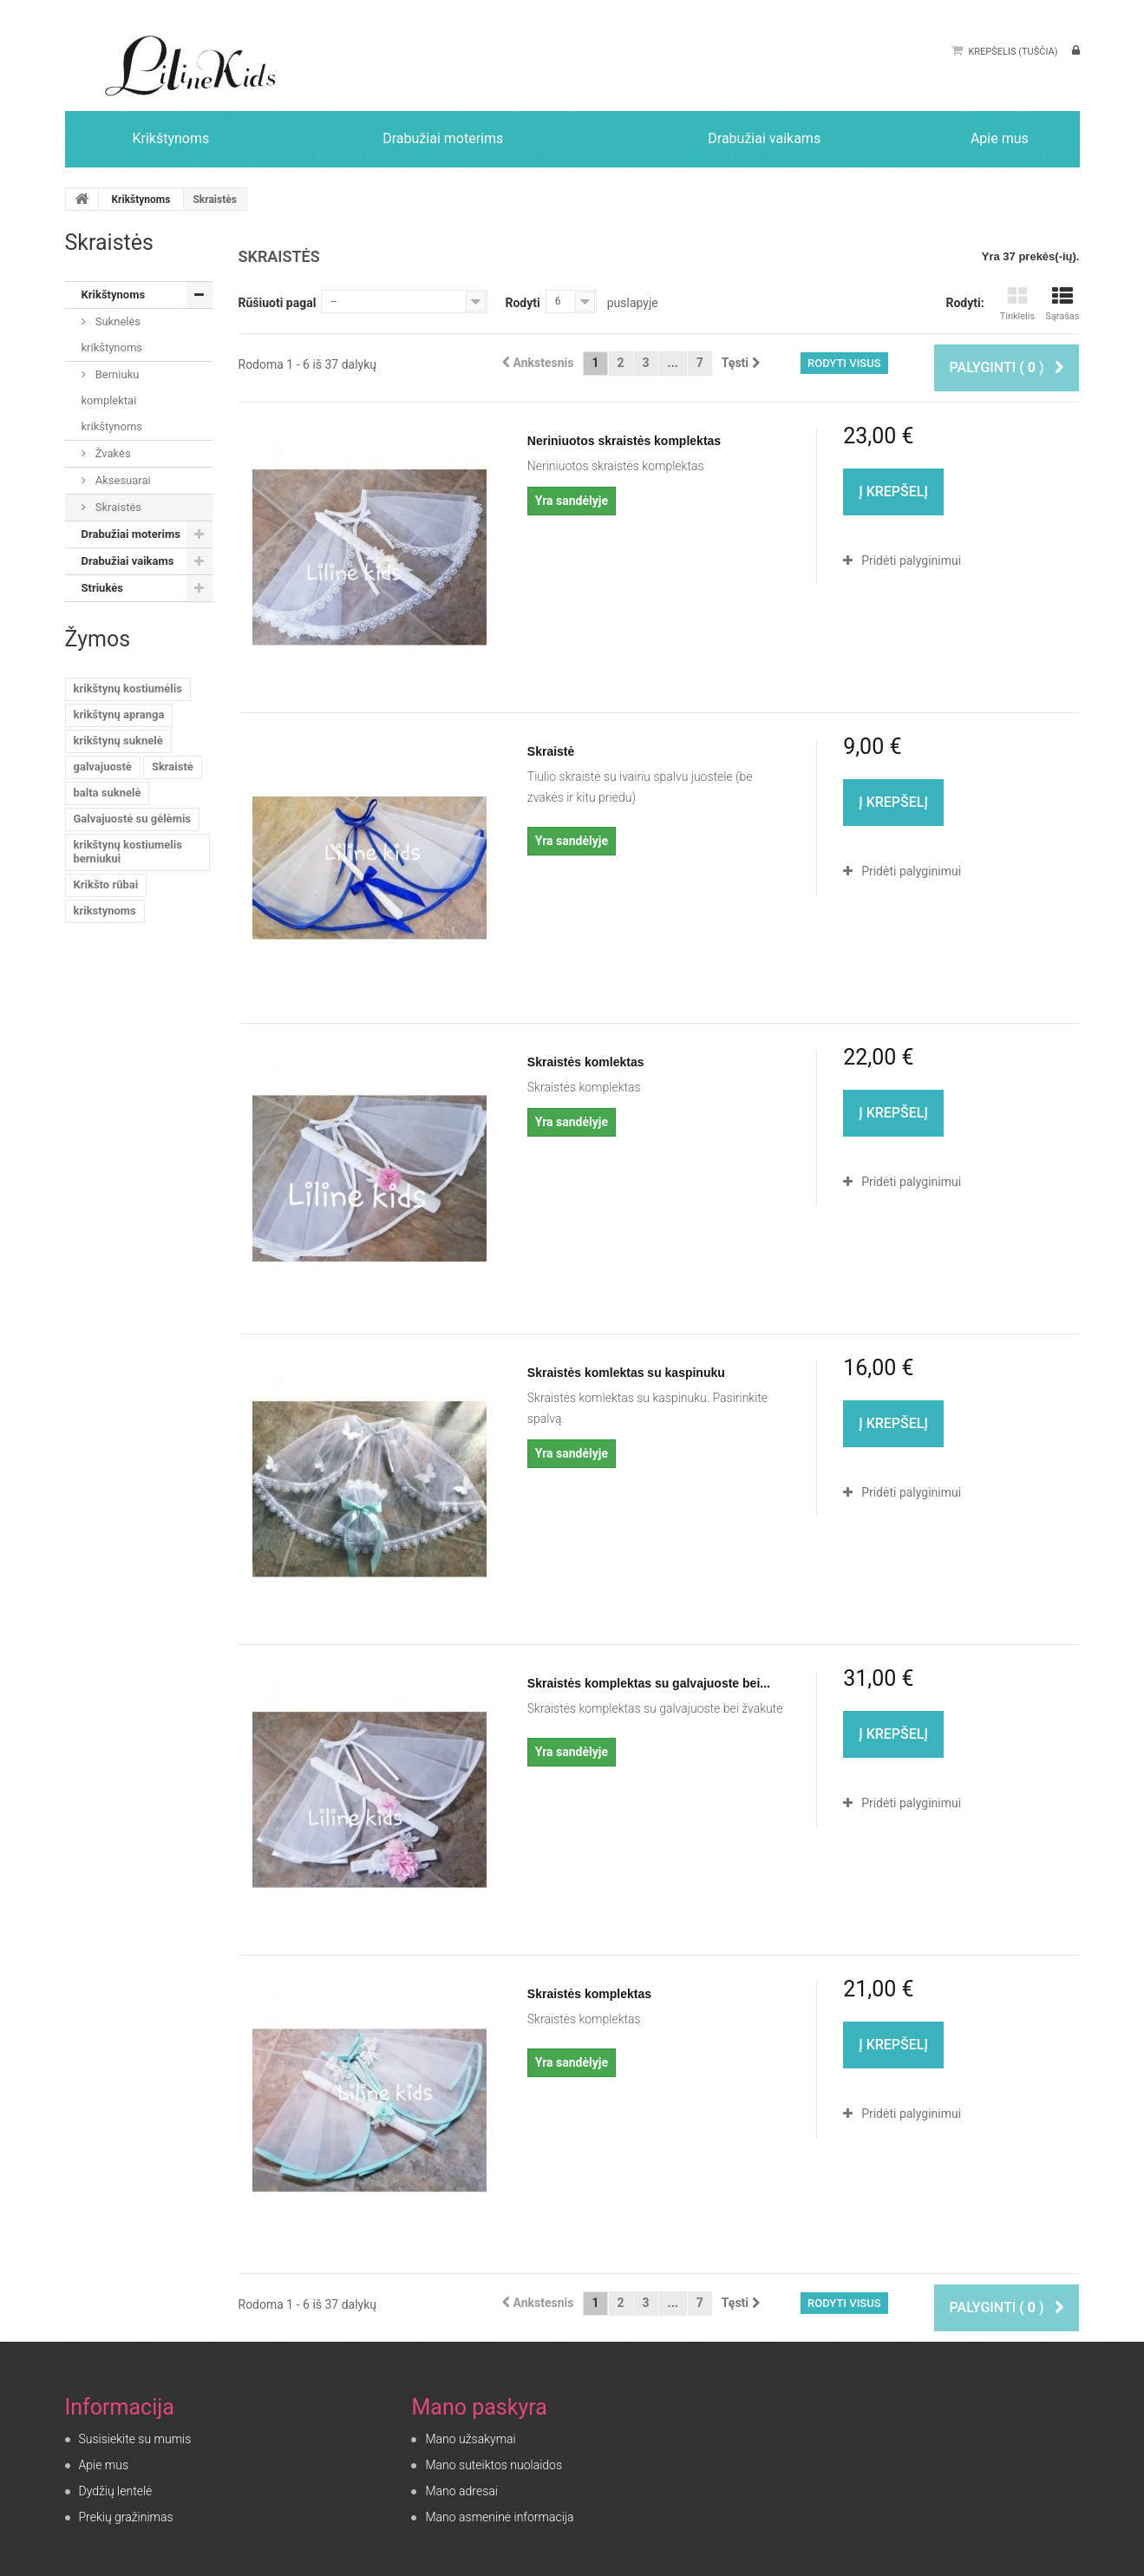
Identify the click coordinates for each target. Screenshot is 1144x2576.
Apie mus (104, 2465)
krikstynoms (105, 910)
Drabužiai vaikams (128, 560)
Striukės (102, 587)
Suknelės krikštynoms (112, 334)
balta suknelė (107, 792)
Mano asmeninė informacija (499, 2517)
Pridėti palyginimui (911, 560)
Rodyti (522, 303)
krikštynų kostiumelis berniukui (128, 851)
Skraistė (172, 766)
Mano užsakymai (470, 2439)
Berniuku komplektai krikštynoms (112, 400)
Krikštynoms (140, 199)
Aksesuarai (122, 480)
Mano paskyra (478, 2407)
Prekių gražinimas (126, 2517)
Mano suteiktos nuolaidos (493, 2465)
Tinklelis (1017, 304)
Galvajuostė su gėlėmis (133, 818)
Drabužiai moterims (131, 534)
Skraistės (117, 507)
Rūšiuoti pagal (278, 303)
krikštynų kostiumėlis (128, 688)
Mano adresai (461, 2491)
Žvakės (112, 453)
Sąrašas (1062, 304)
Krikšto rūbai (106, 884)
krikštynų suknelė (118, 740)
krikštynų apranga (119, 714)
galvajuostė (103, 766)
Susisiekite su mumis (135, 2439)
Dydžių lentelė (116, 2491)
